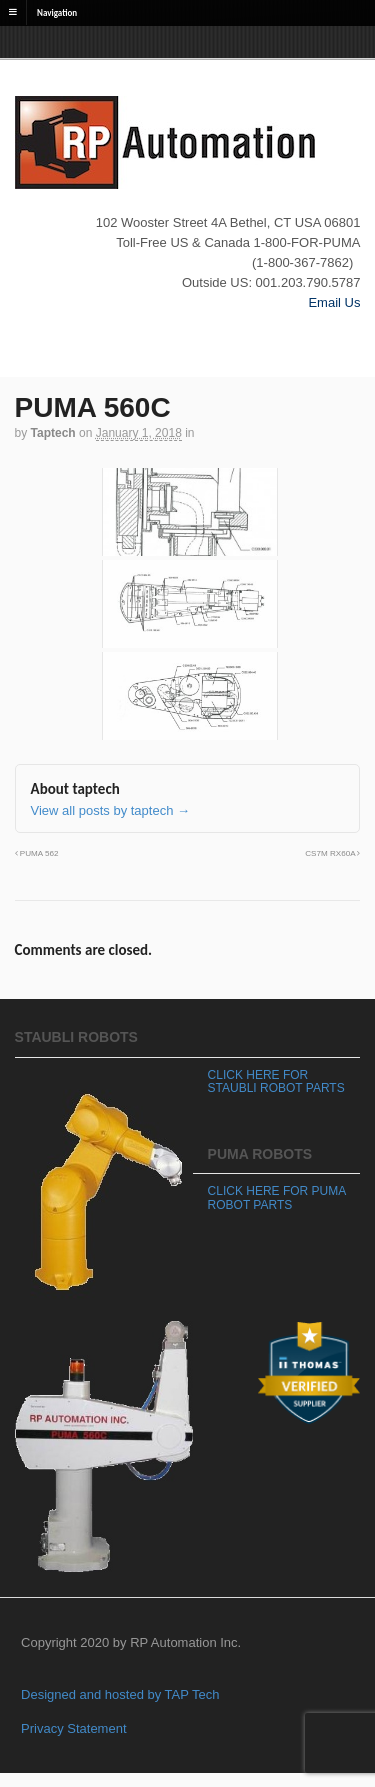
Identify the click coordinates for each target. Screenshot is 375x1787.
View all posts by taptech (110, 810)
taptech (53, 433)
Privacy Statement (74, 1728)
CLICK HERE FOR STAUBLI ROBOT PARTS (276, 1082)
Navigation (57, 11)
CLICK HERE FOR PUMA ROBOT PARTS (277, 1198)
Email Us (334, 302)
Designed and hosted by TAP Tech (120, 1694)
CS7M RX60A (332, 853)
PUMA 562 (37, 853)
